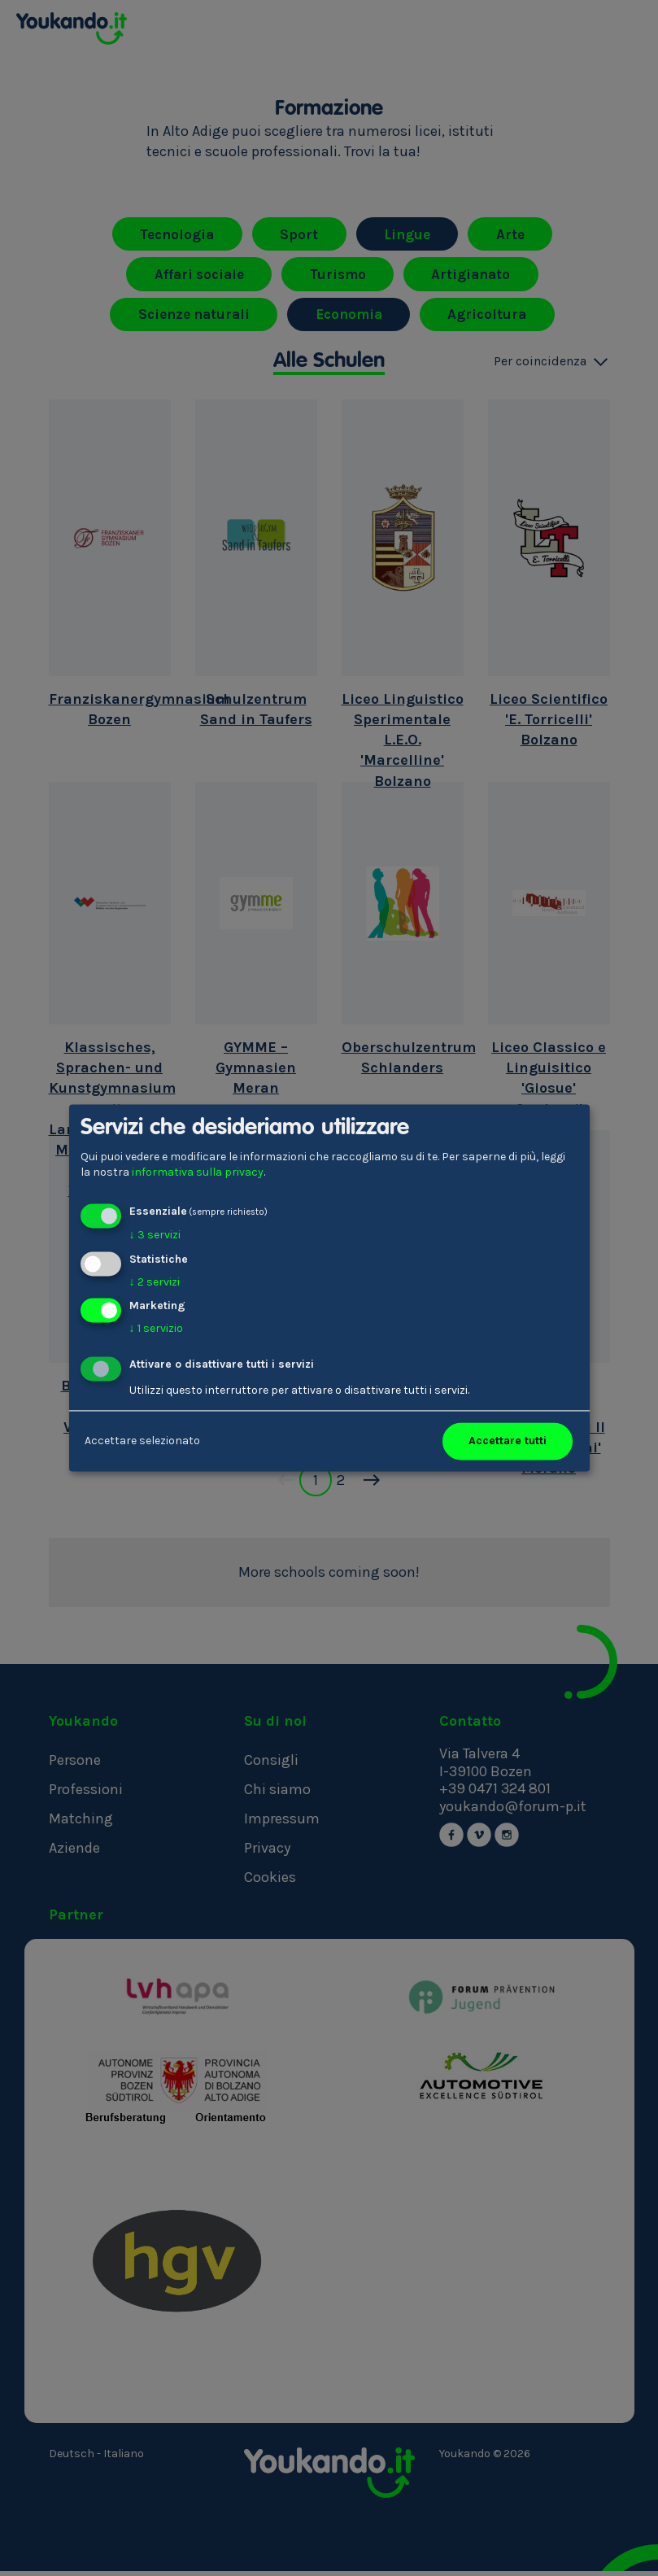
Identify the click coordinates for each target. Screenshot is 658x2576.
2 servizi (154, 1282)
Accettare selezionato (142, 1441)
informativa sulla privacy (198, 1173)
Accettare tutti (507, 1441)
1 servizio (156, 1329)
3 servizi (155, 1235)
